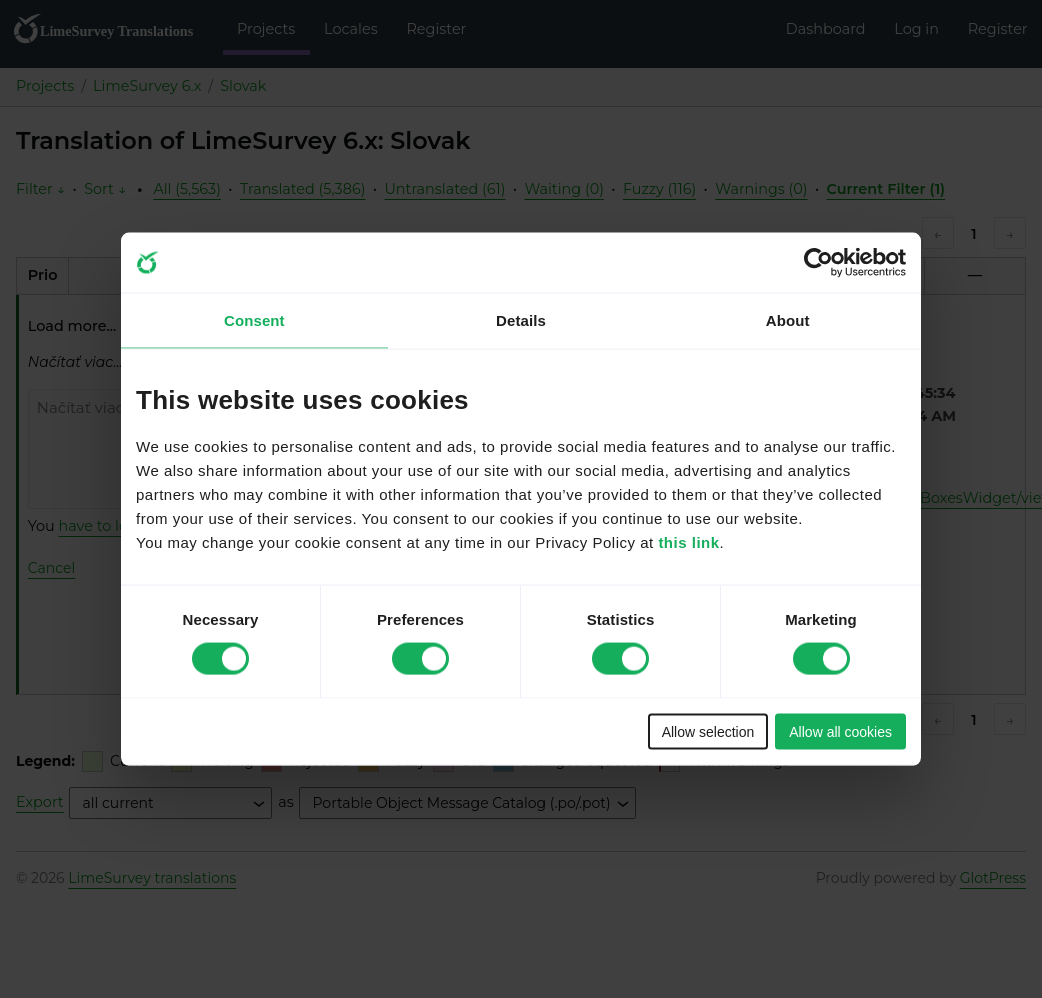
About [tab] (788, 320)
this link (688, 541)
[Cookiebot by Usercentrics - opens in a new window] (818, 263)
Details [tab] (521, 320)
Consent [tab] (254, 320)
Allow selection (708, 731)
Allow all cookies (840, 731)
